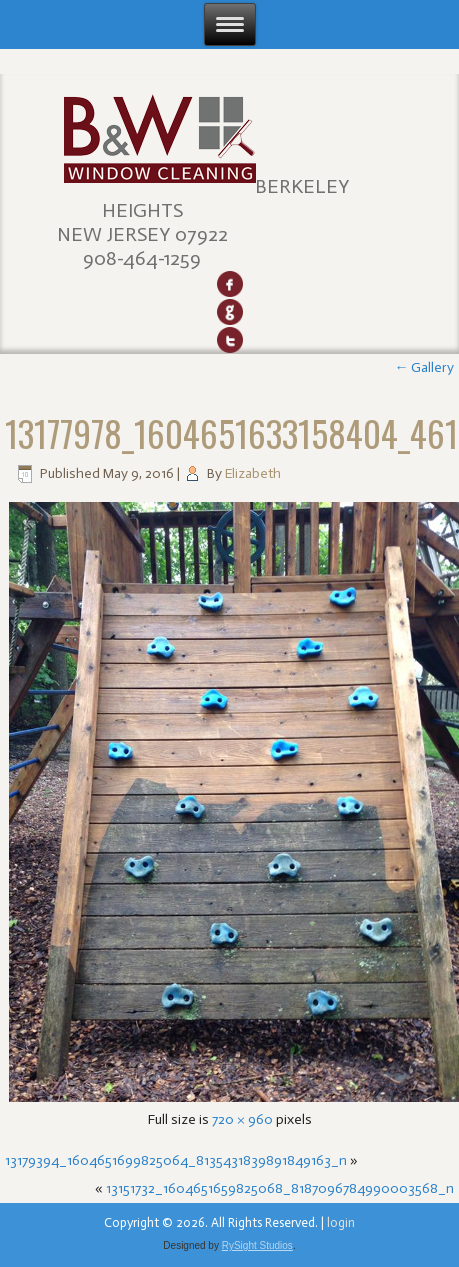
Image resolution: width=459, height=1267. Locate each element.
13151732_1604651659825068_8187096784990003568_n (280, 1188)
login (341, 1222)
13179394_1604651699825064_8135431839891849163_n (176, 1160)
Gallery (424, 367)
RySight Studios (257, 1245)
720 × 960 (242, 1119)
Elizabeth (253, 473)
